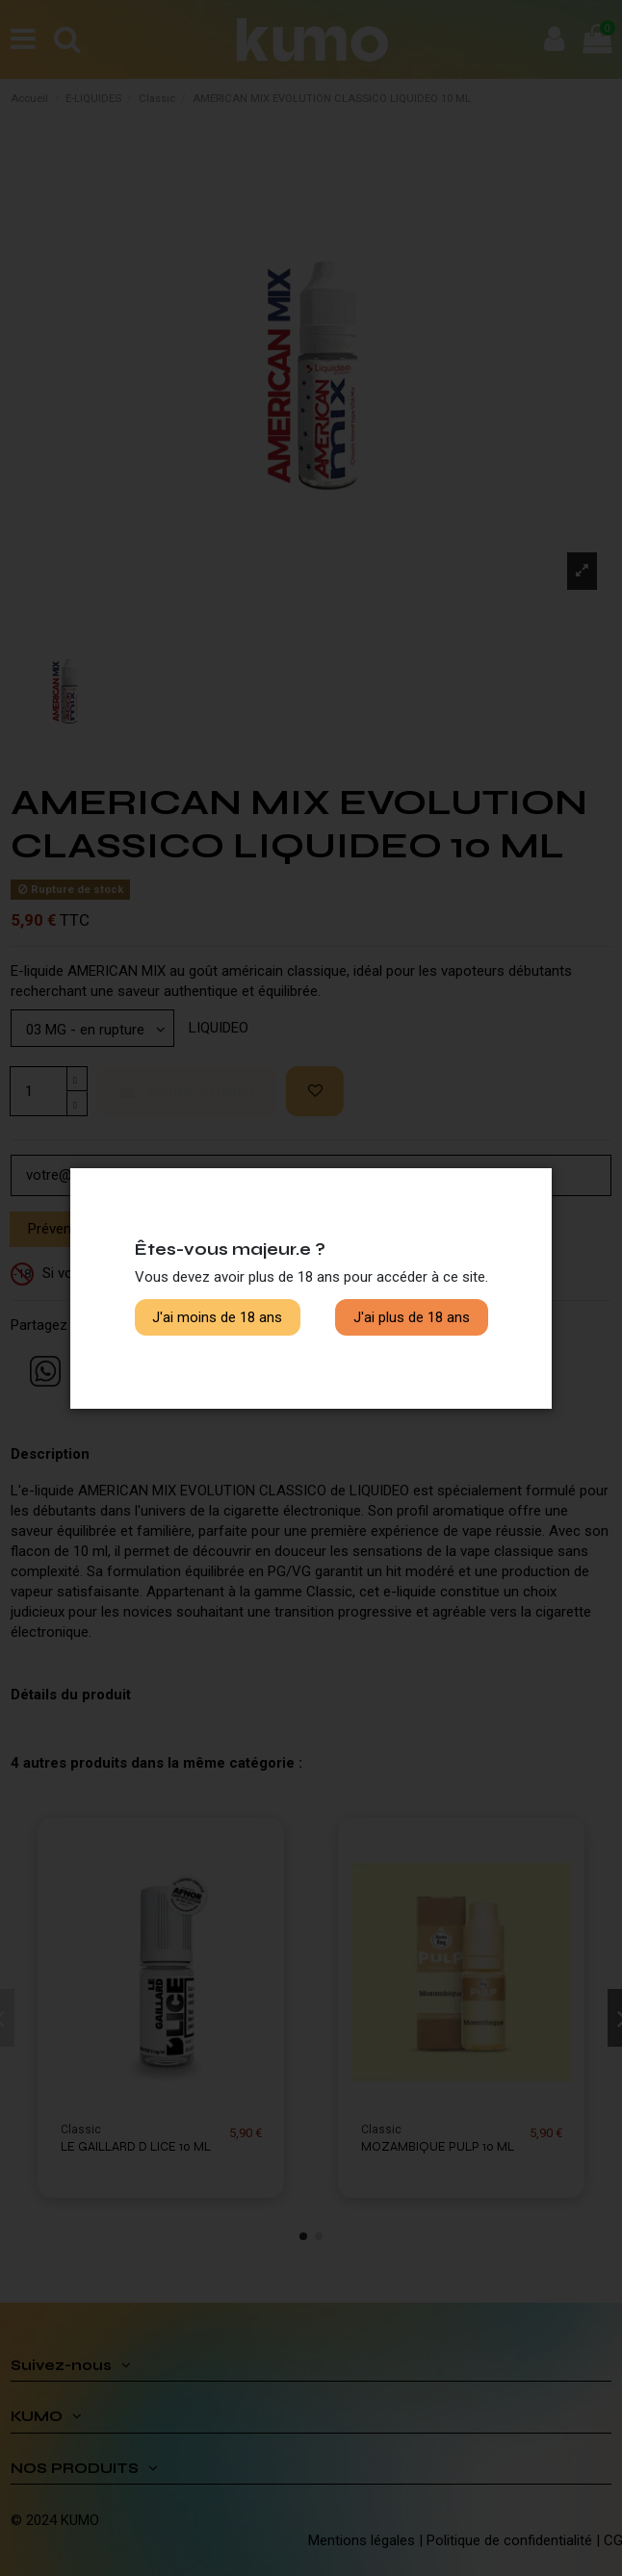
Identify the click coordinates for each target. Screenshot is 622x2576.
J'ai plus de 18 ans (411, 1317)
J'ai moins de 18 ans (217, 1317)
